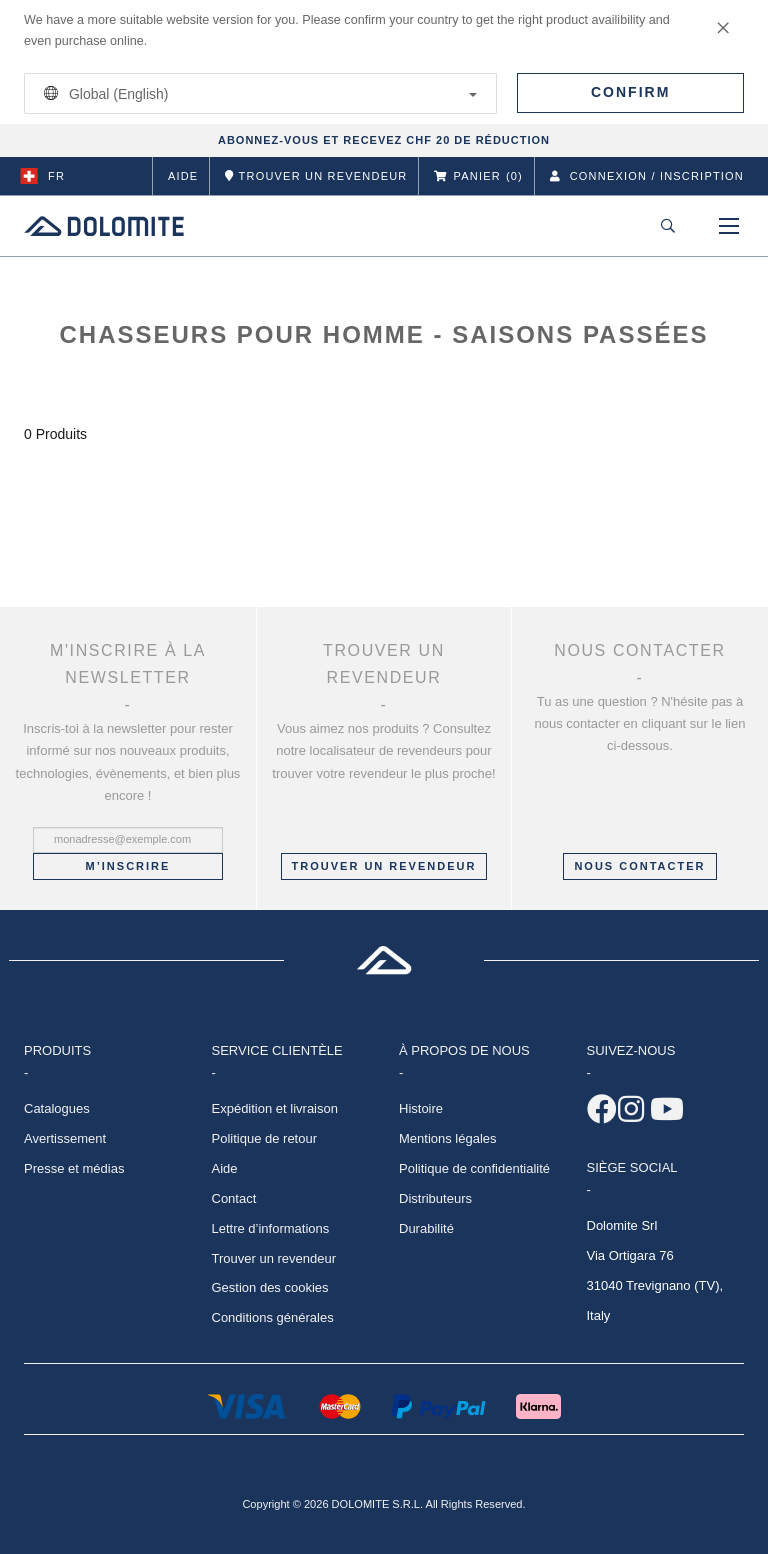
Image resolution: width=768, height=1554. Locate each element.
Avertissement (65, 1138)
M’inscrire (128, 866)
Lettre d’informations (271, 1228)
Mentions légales (448, 1138)
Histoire (421, 1108)
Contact (234, 1198)
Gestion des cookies (270, 1287)
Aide (183, 176)
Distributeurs (435, 1198)
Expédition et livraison (275, 1108)
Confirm (630, 92)
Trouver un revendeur (384, 866)
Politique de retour (265, 1138)
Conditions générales (273, 1317)
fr (42, 176)
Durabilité (426, 1228)
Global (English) (257, 93)
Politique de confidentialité (474, 1168)
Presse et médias (74, 1168)
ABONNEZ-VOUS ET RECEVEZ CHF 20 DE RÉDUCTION (384, 140)
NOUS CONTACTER (639, 866)
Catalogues (57, 1108)
